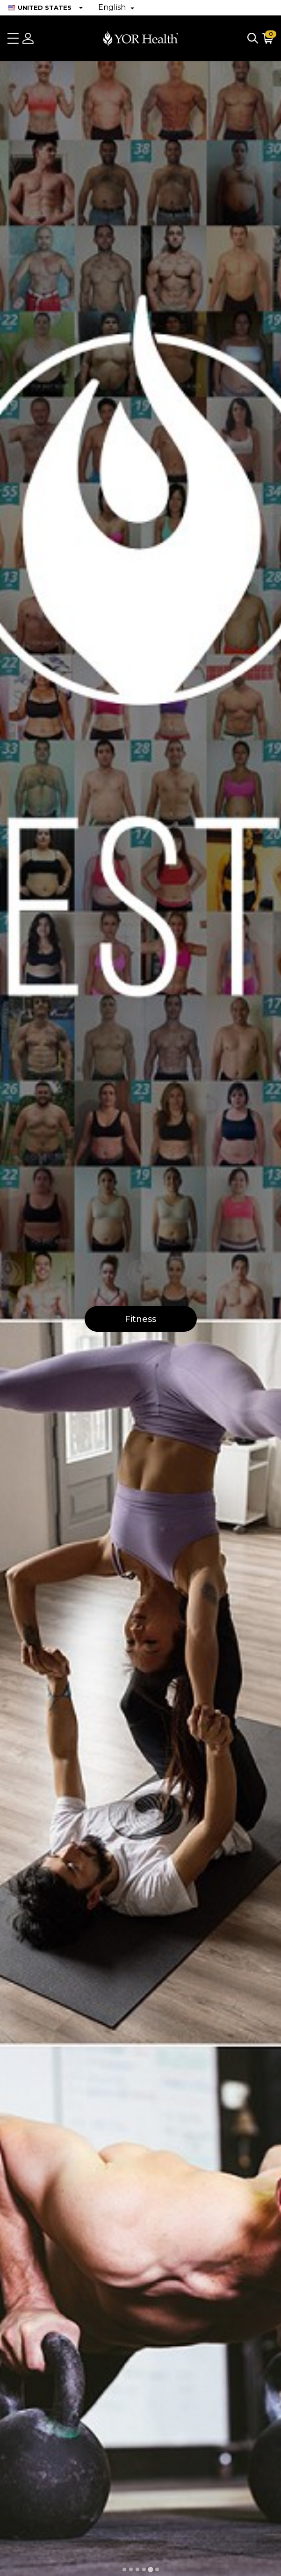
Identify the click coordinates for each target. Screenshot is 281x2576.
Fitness (140, 1319)
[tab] (124, 2569)
